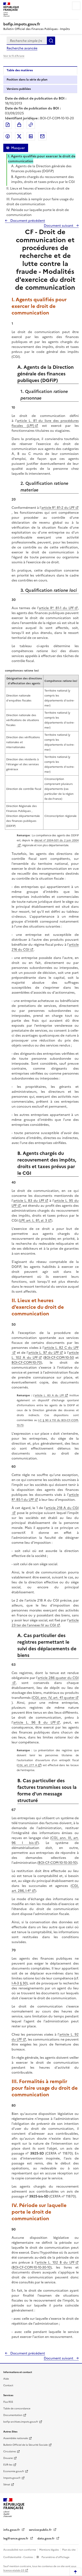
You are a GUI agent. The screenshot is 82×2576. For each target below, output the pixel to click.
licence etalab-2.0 (13, 2570)
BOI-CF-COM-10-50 (59, 1357)
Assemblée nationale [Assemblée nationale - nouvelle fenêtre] (15, 2438)
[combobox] (27, 41)
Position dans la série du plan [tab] (27, 79)
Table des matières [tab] (20, 70)
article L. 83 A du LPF (49, 1395)
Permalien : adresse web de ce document (31, 125)
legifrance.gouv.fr (16, 2538)
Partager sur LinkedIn (31, 136)
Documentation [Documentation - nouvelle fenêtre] (12, 2415)
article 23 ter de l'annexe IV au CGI (45, 1623)
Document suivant (59, 225)
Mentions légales (49, 2550)
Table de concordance (16, 2408)
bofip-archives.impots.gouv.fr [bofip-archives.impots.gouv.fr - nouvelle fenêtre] (20, 2422)
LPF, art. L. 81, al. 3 (33, 1220)
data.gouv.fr (46, 2538)
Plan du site (69, 2550)
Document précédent (27, 220)
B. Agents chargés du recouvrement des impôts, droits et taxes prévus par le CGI (43, 179)
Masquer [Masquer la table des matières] (18, 147)
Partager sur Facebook (8, 136)
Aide (6, 2379)
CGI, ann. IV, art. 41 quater (54, 1697)
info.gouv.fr (12, 2530)
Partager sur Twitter (19, 136)
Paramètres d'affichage (55, 2557)
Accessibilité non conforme (20, 2550)
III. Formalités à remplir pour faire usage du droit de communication (40, 201)
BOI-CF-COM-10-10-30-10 (57, 1862)
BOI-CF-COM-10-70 (26, 1362)
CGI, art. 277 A (27, 1765)
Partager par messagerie (42, 136)
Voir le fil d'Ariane (13, 56)
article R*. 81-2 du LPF (58, 507)
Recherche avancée (22, 48)
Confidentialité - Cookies (18, 2557)
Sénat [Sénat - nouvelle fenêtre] (6, 2484)
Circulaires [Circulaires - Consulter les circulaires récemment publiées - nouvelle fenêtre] (9, 2451)
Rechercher (51, 41)
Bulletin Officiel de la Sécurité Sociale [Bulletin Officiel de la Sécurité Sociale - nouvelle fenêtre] (25, 2445)
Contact (8, 2385)
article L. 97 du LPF (43, 1352)
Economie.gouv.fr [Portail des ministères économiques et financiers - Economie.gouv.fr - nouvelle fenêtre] (13, 2471)
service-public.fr (40, 2530)
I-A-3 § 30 (19, 1983)
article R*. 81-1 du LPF (56, 607)
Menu (76, 6)
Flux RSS (8, 2402)
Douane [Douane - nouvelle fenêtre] (8, 2458)
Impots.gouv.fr (12, 2478)
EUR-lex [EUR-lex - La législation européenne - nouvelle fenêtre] (7, 2465)
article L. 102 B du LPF (56, 2262)
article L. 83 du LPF (28, 1200)
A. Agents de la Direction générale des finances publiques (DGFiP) (41, 168)
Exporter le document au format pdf (8, 125)
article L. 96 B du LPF (34, 1722)
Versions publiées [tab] (19, 89)
